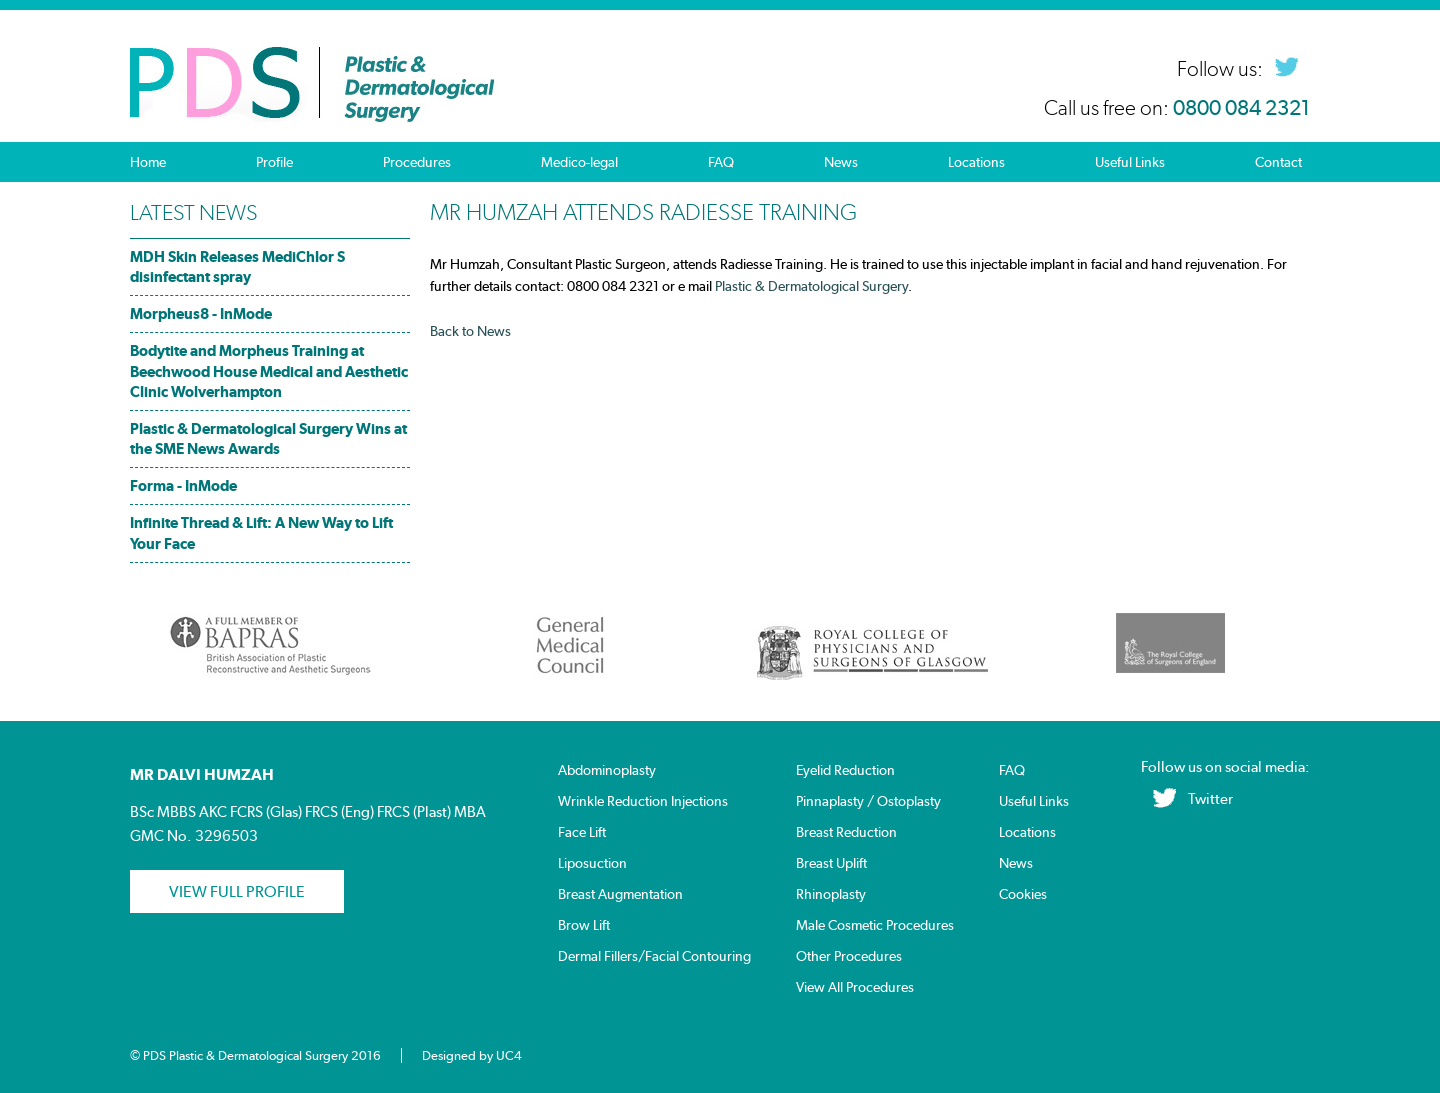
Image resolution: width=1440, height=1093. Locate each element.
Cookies (1023, 894)
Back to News (470, 331)
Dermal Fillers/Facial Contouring (654, 956)
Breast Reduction (846, 832)
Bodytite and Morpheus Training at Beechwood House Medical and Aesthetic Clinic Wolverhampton (269, 370)
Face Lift (582, 832)
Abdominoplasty (607, 770)
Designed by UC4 (472, 1055)
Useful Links (1130, 162)
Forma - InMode (183, 485)
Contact (1278, 162)
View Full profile (237, 891)
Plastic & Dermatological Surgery (811, 286)
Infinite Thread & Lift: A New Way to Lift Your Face (261, 532)
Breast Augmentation (620, 894)
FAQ (721, 162)
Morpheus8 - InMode (201, 313)
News (841, 162)
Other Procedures (849, 956)
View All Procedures (855, 987)
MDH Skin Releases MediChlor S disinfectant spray (237, 266)
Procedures (417, 162)
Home (148, 162)
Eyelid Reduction (845, 770)
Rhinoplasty (831, 894)
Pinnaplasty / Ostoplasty (868, 801)
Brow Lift (584, 925)
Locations (976, 162)
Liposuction (592, 863)
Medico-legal (579, 162)
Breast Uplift (831, 863)
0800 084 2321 (1241, 108)
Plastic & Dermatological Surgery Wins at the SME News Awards (268, 438)
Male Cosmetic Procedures (875, 925)
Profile (274, 162)
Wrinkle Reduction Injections (643, 801)
